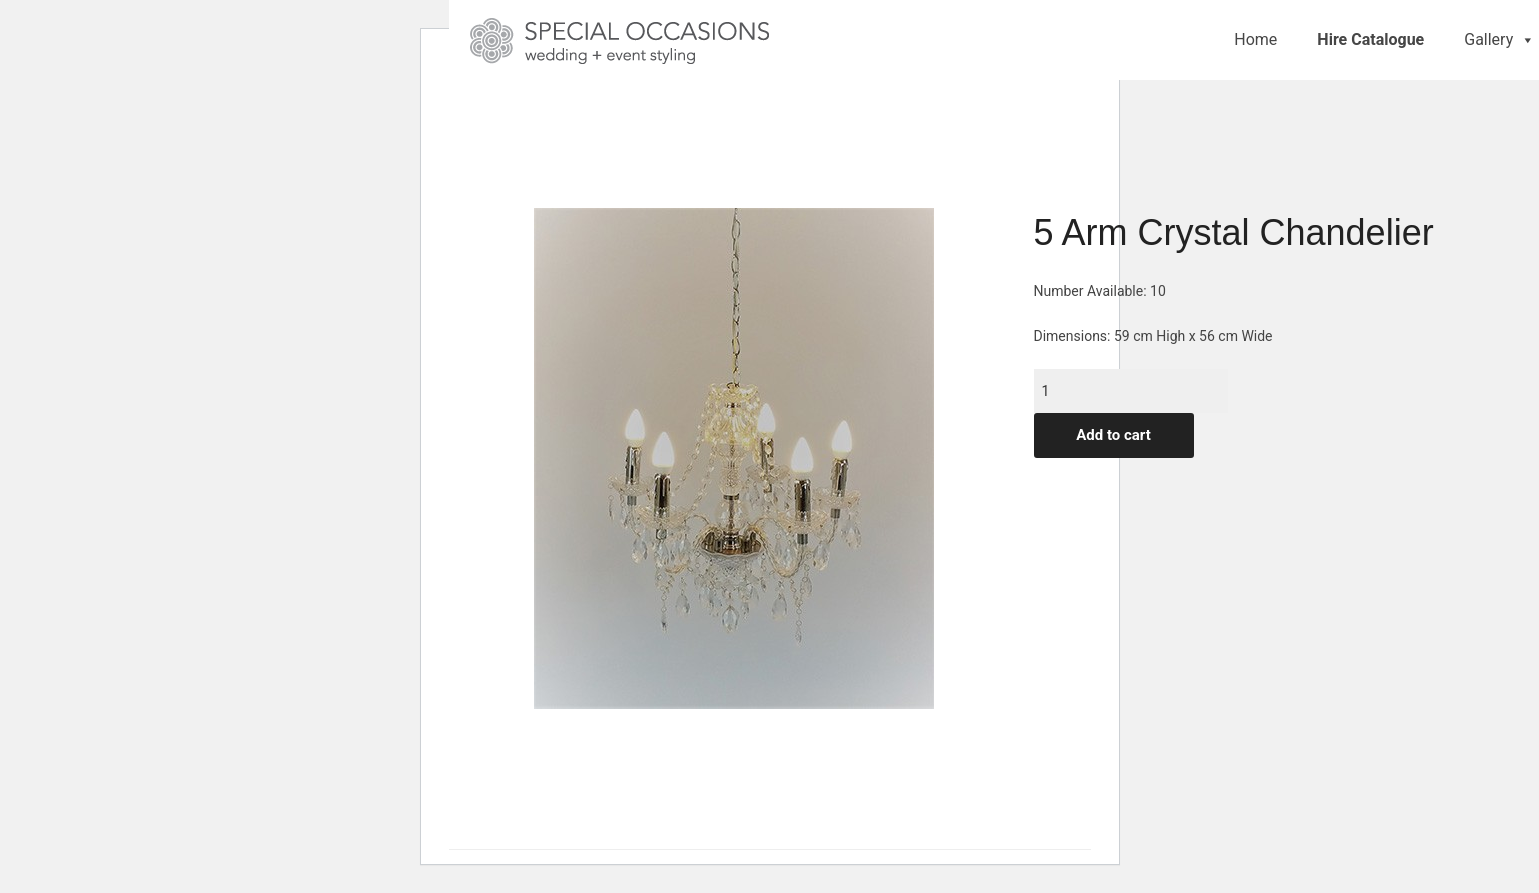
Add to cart (1113, 435)
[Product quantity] (1131, 391)
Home (1255, 39)
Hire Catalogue (1370, 39)
